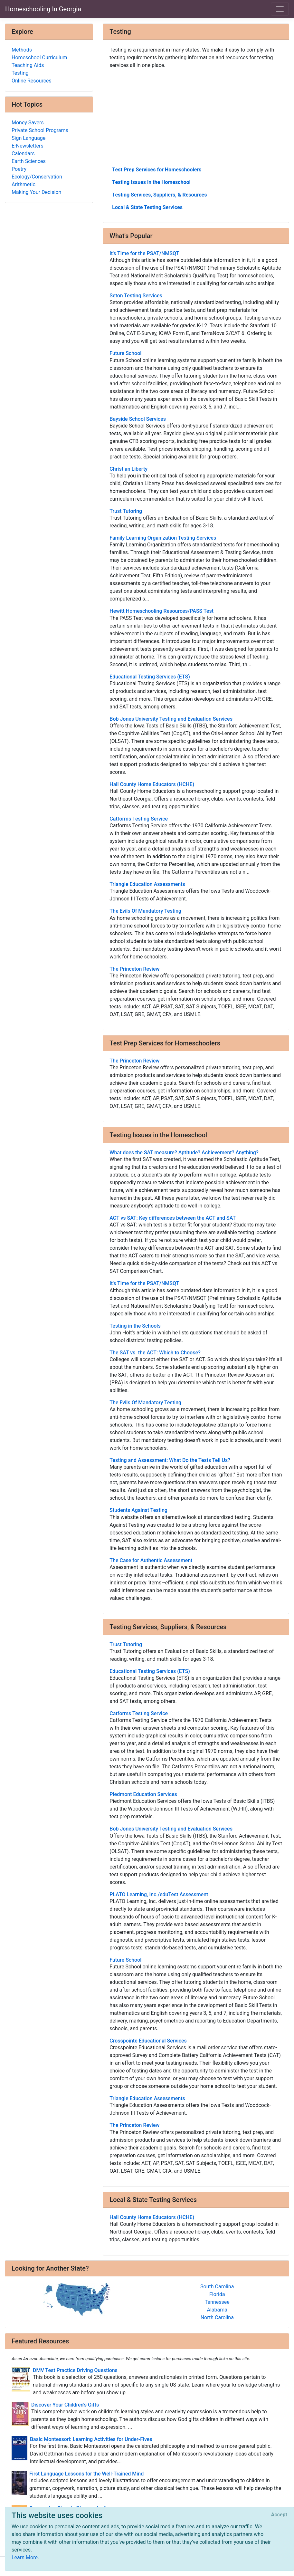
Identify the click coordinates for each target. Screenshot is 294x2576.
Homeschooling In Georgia (43, 9)
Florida (217, 2294)
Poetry (19, 169)
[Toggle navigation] (280, 9)
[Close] (279, 2515)
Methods (22, 50)
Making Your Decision (36, 192)
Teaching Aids (28, 65)
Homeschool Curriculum (39, 57)
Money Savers (28, 123)
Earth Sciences (29, 161)
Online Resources (32, 81)
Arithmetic (23, 184)
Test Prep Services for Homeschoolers (156, 170)
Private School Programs (40, 130)
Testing (20, 73)
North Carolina (217, 2317)
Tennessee (217, 2302)
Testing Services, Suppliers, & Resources (159, 195)
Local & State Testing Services (147, 207)
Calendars (23, 153)
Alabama (217, 2310)
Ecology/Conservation (37, 177)
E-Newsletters (27, 146)
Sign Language (28, 138)
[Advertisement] (195, 117)
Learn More (25, 2557)
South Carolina (217, 2286)
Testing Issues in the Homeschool (151, 182)
